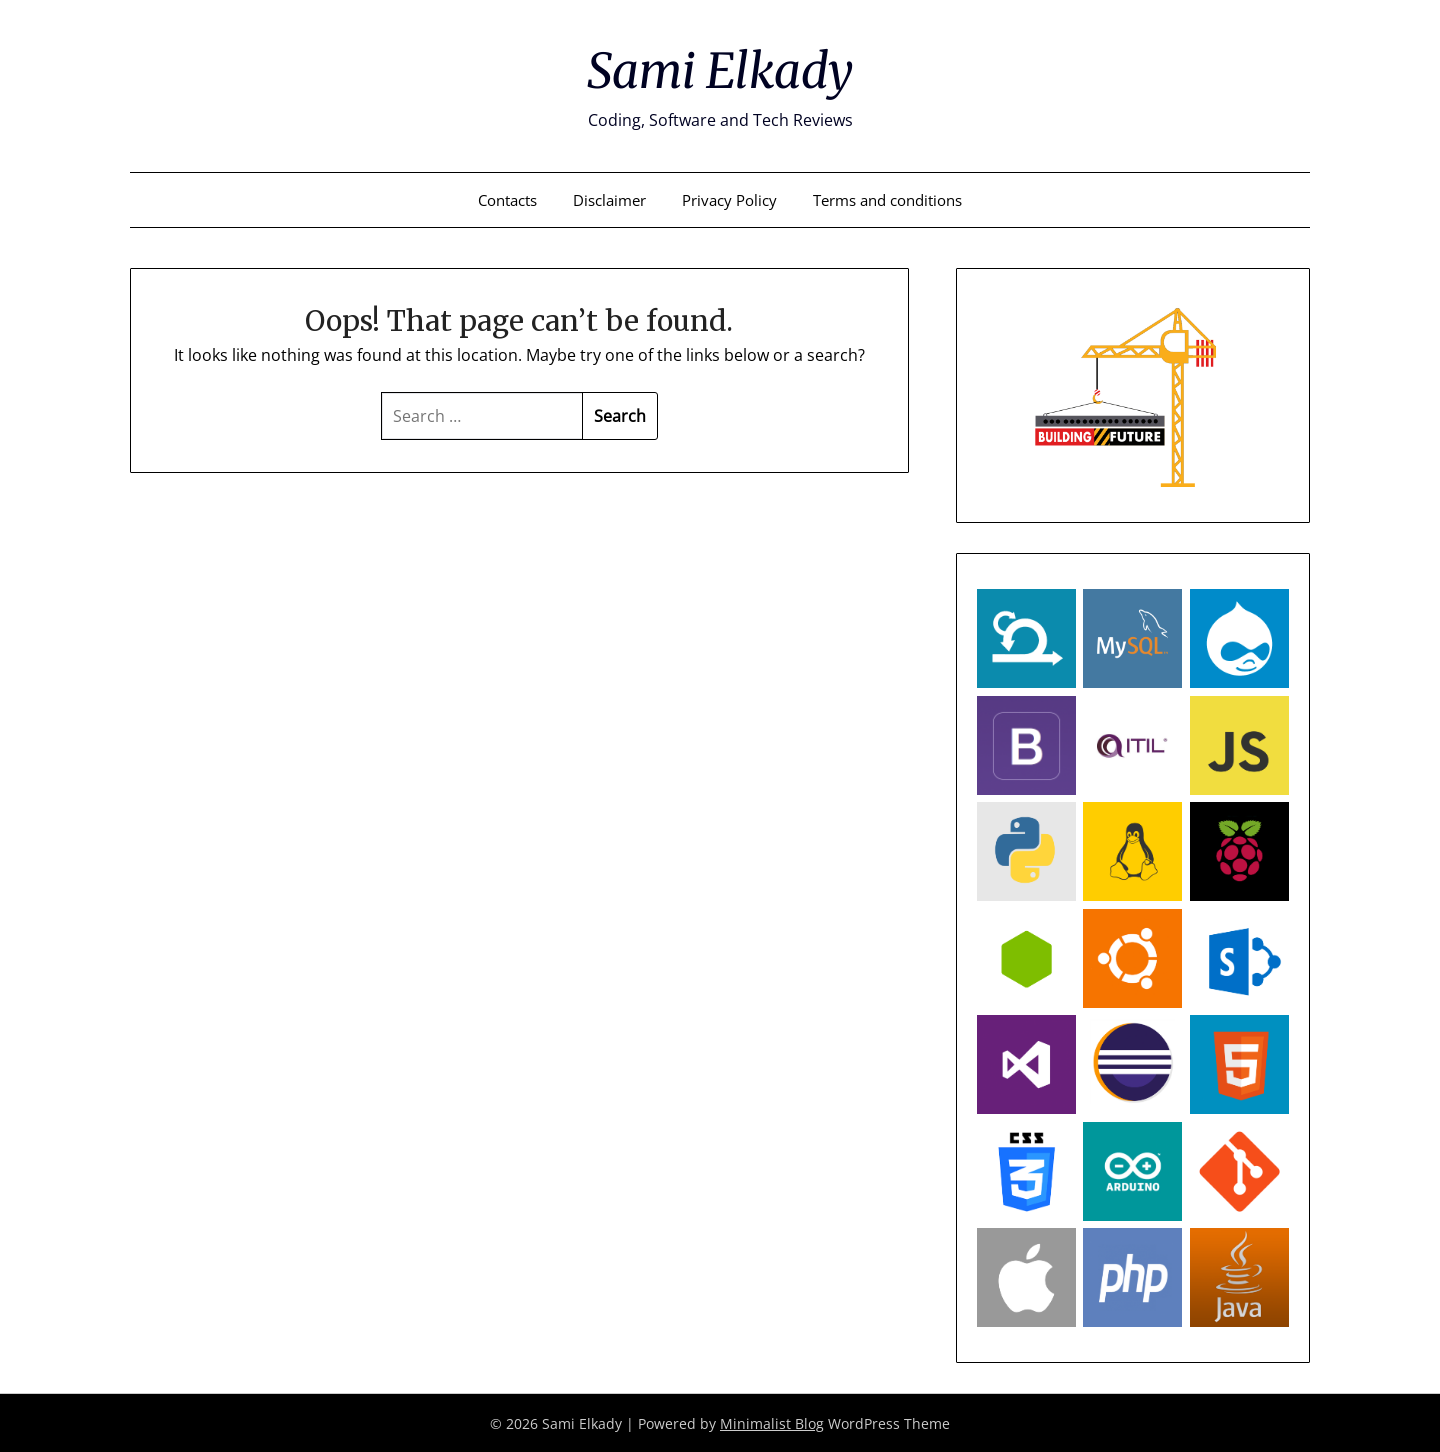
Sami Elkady (720, 71)
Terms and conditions (887, 199)
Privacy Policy (729, 199)
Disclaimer (609, 199)
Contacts (507, 199)
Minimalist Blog (772, 1422)
